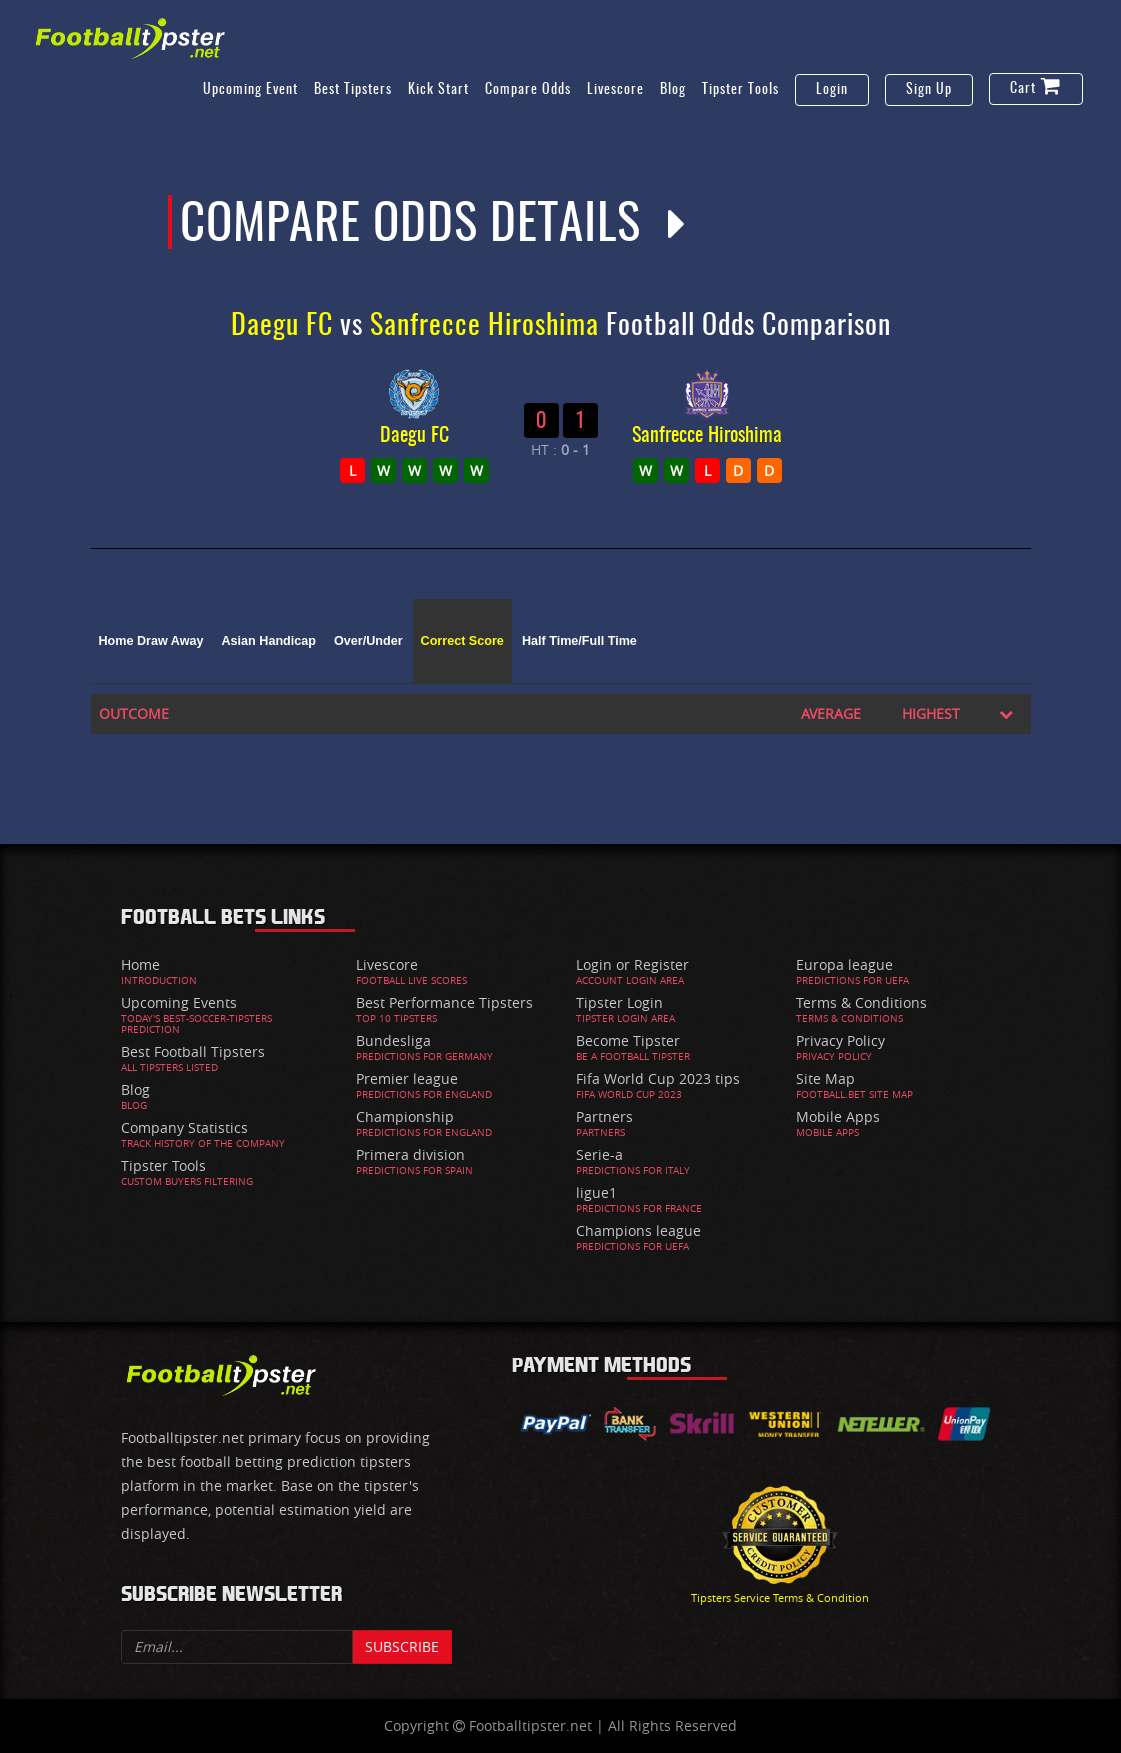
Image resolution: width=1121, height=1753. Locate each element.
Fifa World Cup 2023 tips (658, 1078)
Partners (604, 1116)
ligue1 (596, 1192)
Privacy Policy (840, 1040)
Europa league (844, 964)
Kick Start (438, 90)
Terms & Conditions (861, 1002)
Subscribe (402, 1646)
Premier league (407, 1078)
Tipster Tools (740, 90)
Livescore (615, 90)
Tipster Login (619, 1002)
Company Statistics (184, 1127)
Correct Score (462, 641)
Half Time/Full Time (579, 641)
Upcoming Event (250, 90)
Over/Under (368, 641)
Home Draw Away (151, 641)
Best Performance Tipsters (444, 1002)
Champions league (638, 1230)
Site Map (825, 1078)
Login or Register (632, 964)
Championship (405, 1116)
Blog (673, 90)
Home (140, 964)
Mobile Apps (838, 1116)
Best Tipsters (353, 90)
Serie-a (599, 1154)
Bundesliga (393, 1040)
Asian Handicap (269, 641)
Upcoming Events (179, 1002)
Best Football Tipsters (193, 1051)
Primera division (410, 1154)
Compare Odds (528, 90)
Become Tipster (628, 1040)
